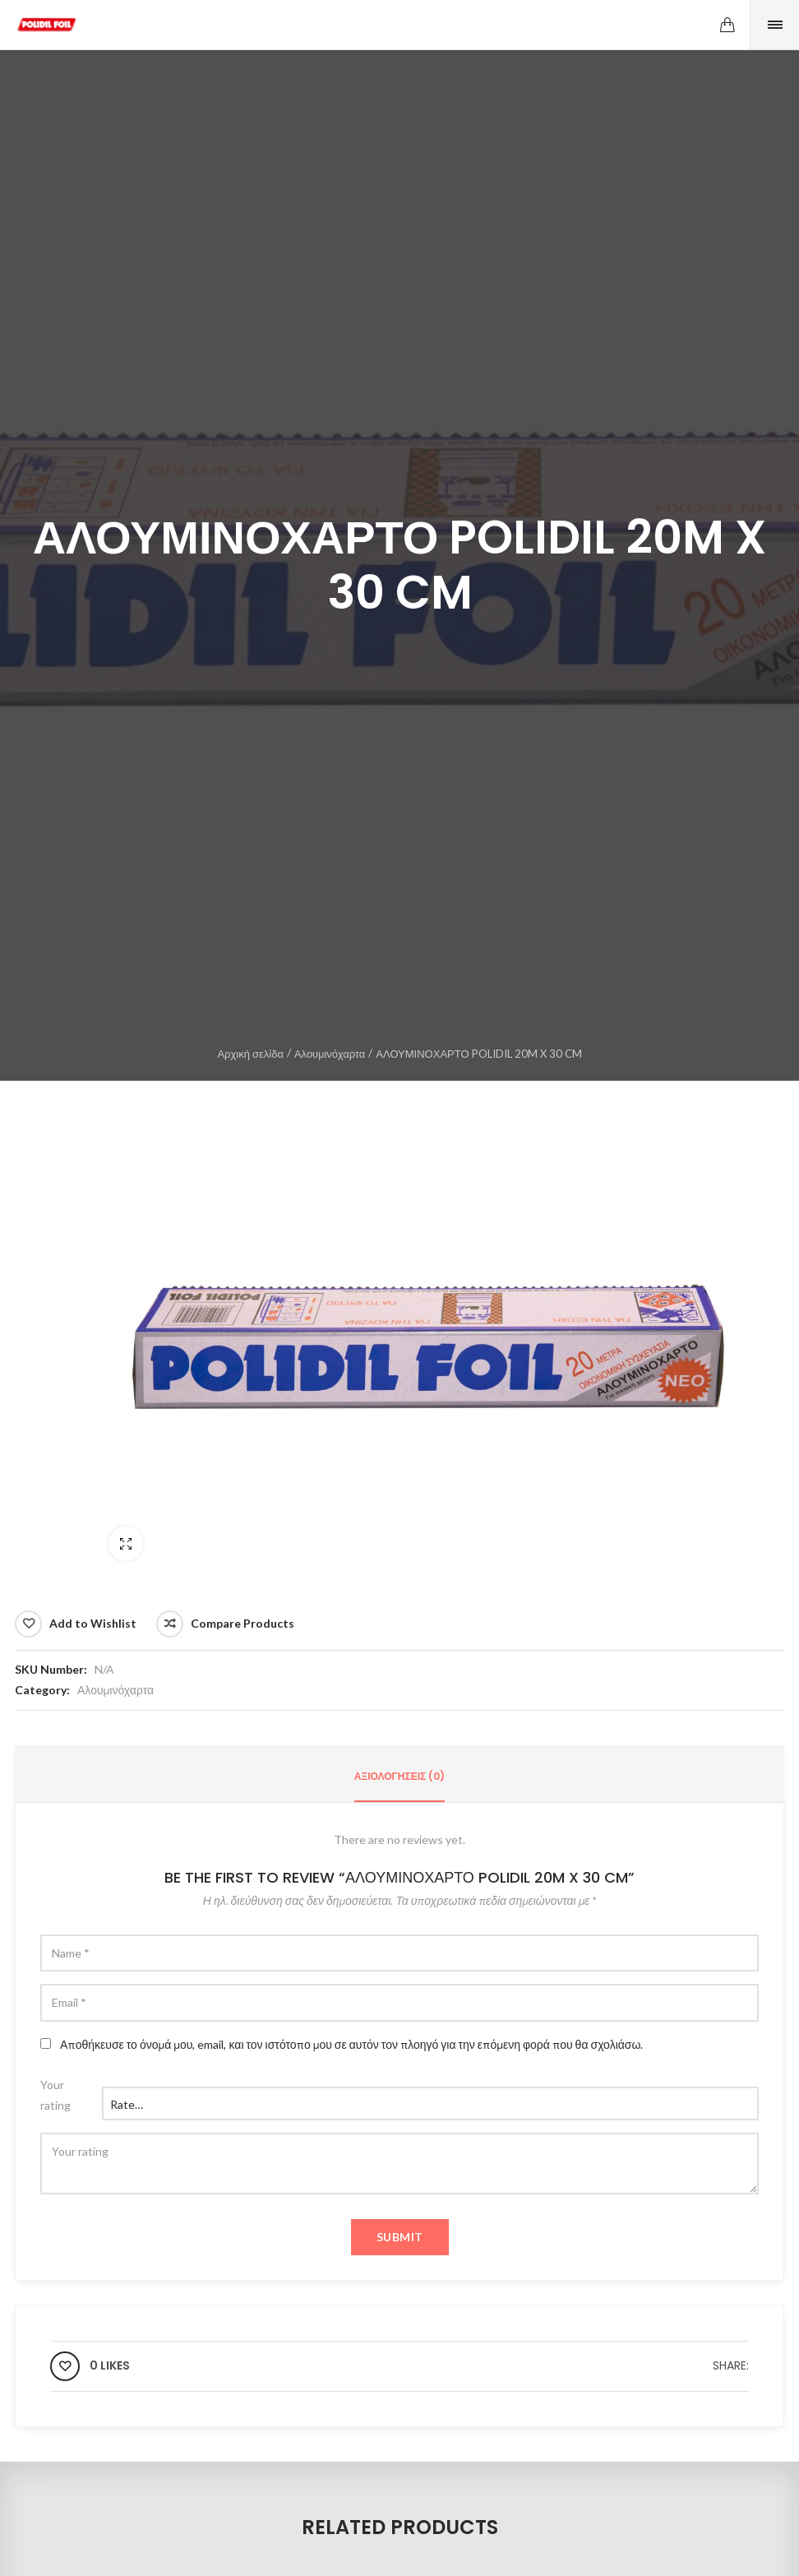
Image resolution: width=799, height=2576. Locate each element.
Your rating (55, 2095)
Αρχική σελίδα (250, 1053)
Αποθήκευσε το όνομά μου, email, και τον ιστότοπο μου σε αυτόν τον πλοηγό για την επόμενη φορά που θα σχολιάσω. (351, 2044)
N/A (104, 1669)
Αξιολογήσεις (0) (399, 1776)
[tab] (399, 1776)
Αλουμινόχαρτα (329, 1053)
